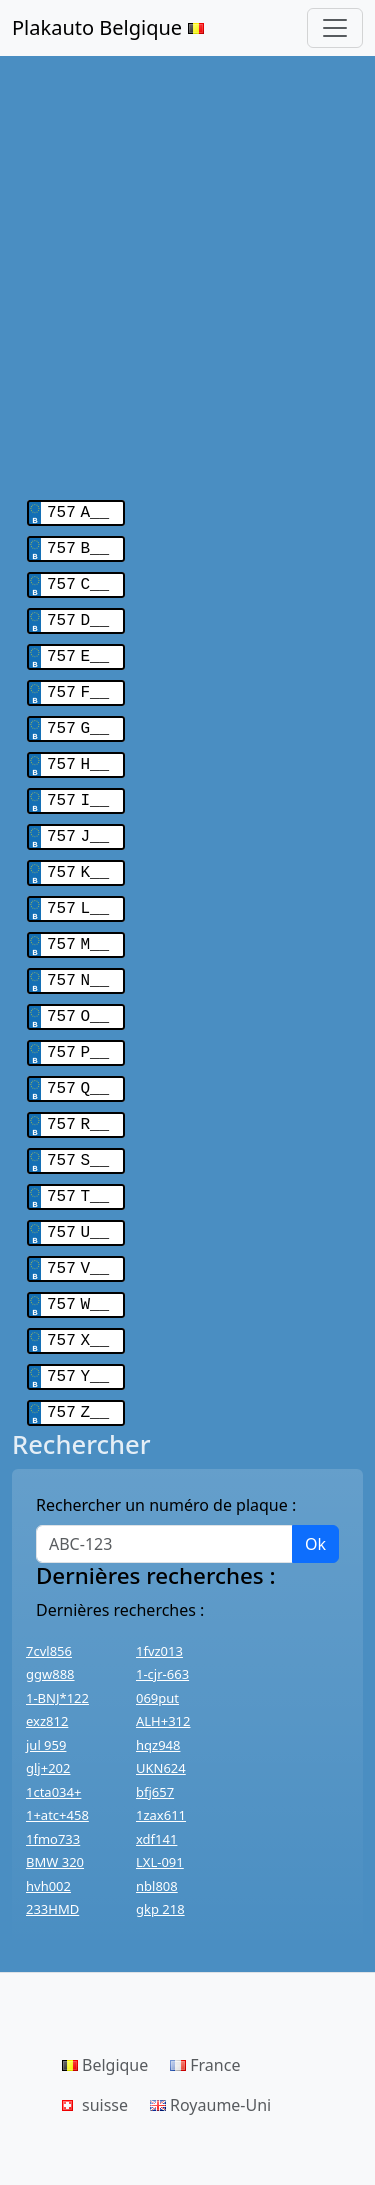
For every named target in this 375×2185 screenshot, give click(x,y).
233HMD (52, 1857)
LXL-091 (160, 1810)
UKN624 (161, 1716)
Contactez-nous (66, 2141)
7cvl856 (49, 1599)
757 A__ (78, 511)
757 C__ (78, 579)
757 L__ (78, 885)
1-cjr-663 (162, 1622)
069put (157, 1646)
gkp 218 (160, 1857)
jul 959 (46, 1693)
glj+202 (48, 1716)
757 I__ (78, 783)
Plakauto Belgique (108, 27)
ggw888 (50, 1622)
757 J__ (78, 817)
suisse (95, 2053)
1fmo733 (53, 1787)
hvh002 (48, 1834)
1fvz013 (159, 1599)
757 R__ (78, 1089)
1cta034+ (53, 1740)
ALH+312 (163, 1669)
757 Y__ (78, 1327)
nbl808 (157, 1834)
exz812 (47, 1669)
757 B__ (78, 545)
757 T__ (78, 1157)
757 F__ (78, 681)
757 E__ (78, 647)
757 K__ (78, 851)
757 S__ (78, 1123)
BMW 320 (55, 1810)
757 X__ (78, 1293)
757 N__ (78, 953)
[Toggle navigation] (335, 28)
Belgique (105, 2013)
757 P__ (78, 1021)
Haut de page (191, 2141)
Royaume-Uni (210, 2053)
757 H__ (78, 749)
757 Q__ (78, 1055)
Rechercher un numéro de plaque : (166, 1453)
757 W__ (78, 1259)
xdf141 (156, 1787)
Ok (315, 1492)
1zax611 (161, 1763)
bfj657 (155, 1740)
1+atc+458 (57, 1763)
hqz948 (158, 1693)
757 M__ (78, 919)
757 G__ (78, 715)
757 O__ (78, 987)
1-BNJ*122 (57, 1646)
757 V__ (78, 1225)
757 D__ (78, 613)
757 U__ (78, 1191)
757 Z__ (78, 1361)
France (205, 2013)
